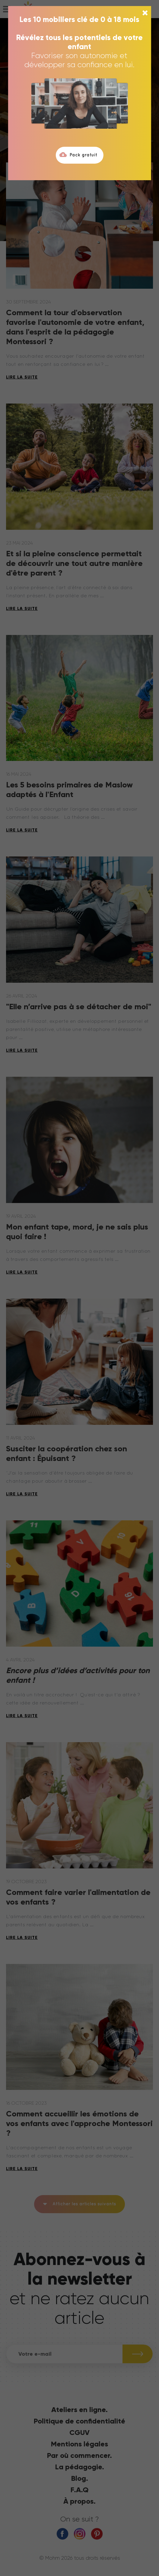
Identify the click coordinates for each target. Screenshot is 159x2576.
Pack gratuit (78, 154)
